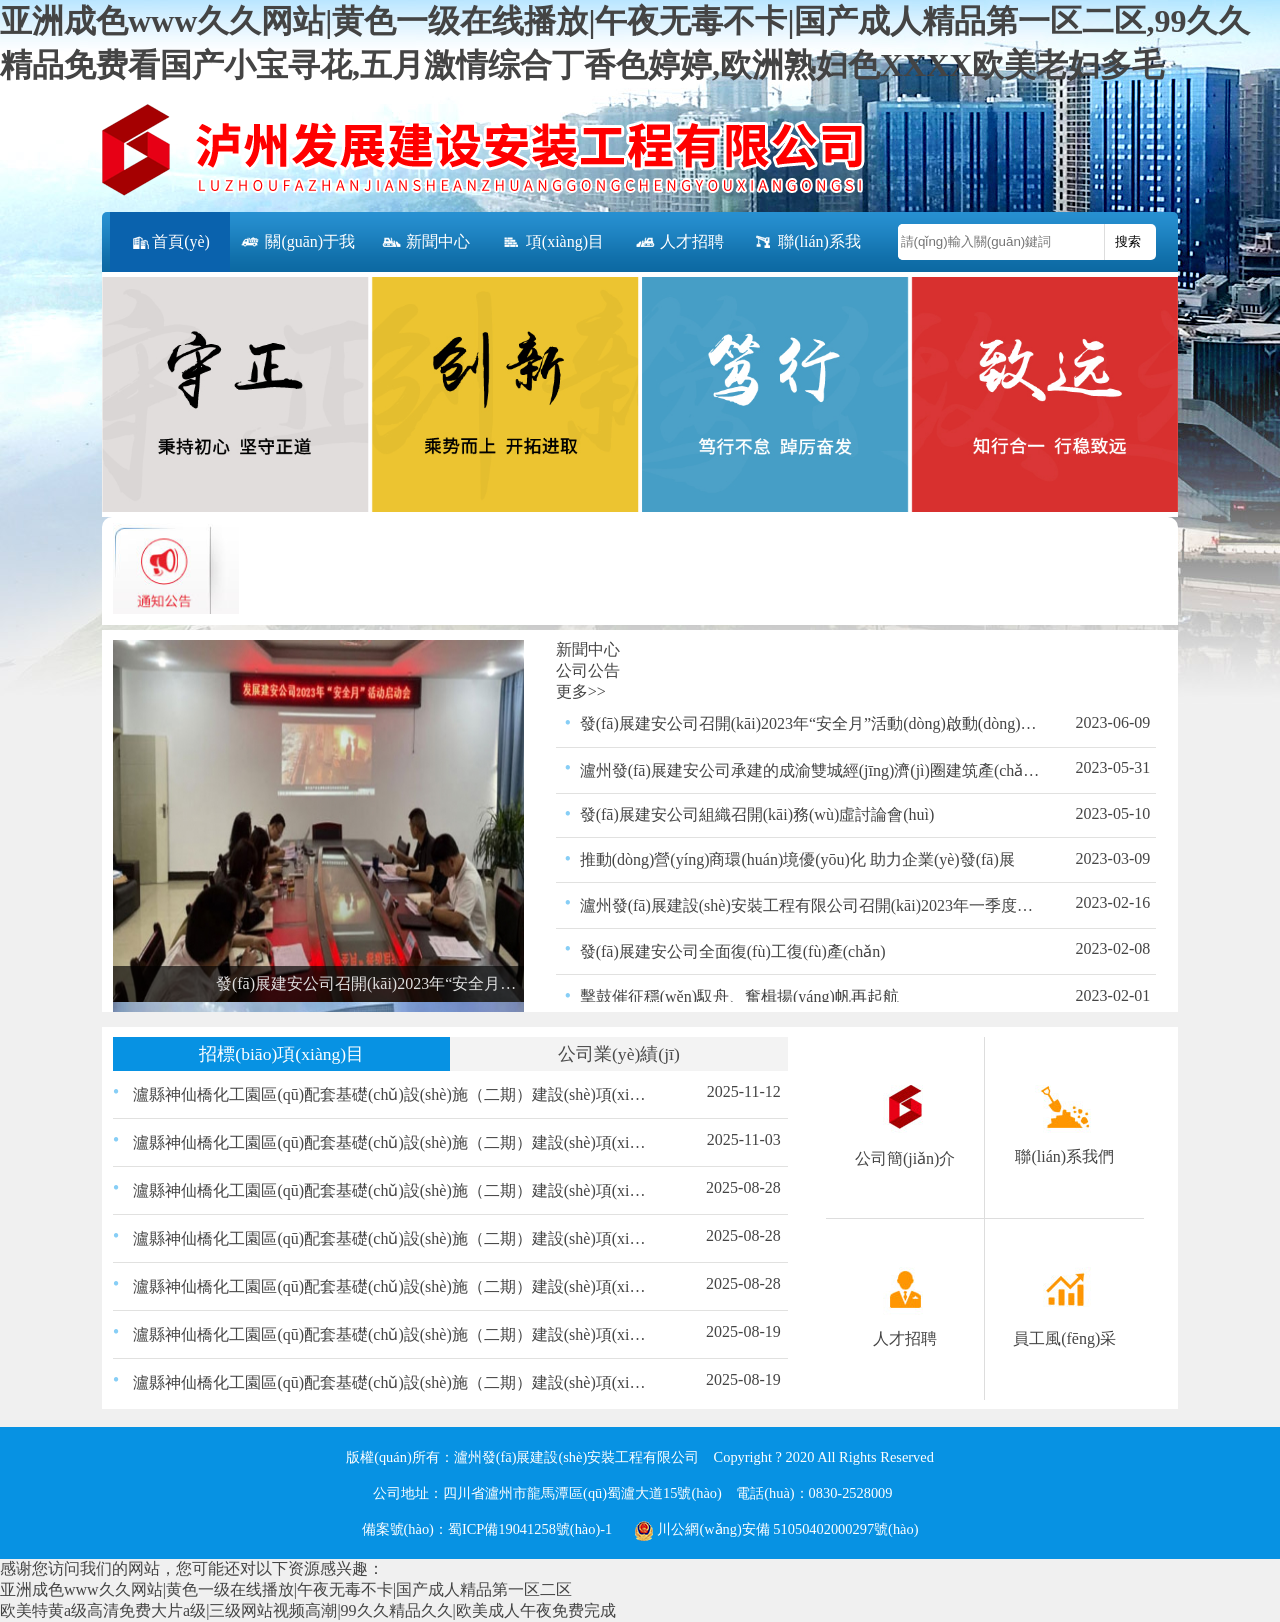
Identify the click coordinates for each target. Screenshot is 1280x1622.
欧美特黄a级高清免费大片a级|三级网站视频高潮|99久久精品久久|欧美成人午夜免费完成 (308, 1610)
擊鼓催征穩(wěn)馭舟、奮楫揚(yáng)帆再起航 (739, 996)
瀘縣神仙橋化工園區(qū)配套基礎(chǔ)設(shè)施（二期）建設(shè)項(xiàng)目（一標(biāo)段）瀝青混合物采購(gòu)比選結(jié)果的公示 (392, 1286)
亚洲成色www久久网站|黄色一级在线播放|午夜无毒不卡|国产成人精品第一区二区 (286, 1589)
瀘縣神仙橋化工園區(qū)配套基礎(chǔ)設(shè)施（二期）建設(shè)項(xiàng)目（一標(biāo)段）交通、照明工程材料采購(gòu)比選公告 (392, 1334)
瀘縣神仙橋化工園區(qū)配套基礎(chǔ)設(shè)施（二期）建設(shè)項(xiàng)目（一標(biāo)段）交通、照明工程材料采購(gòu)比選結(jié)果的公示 (392, 1190)
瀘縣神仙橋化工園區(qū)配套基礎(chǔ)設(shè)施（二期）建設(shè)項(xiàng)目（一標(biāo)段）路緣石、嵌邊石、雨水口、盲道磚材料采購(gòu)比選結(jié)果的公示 (392, 1094)
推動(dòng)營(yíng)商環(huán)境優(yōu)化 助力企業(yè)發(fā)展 (797, 859)
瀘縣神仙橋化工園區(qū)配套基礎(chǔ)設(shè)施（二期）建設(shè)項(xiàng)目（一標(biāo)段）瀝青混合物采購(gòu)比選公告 (392, 1382)
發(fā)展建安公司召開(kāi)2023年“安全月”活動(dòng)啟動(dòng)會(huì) (811, 723)
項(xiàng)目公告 (552, 252)
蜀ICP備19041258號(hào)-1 (530, 1529)
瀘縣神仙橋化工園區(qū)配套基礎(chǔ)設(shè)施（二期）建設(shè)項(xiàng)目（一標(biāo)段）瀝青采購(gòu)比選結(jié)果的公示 (392, 1238)
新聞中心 (425, 243)
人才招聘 (679, 243)
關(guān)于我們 (297, 252)
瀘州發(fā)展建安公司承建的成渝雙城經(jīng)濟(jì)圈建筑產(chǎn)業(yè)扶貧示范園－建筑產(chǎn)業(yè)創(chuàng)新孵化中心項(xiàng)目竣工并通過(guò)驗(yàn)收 (811, 770)
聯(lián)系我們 (806, 252)
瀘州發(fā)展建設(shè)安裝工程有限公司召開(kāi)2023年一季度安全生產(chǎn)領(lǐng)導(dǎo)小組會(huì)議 (811, 905)
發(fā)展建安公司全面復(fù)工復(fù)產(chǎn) (733, 951)
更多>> (581, 691)
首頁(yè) (170, 243)
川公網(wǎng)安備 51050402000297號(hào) (776, 1529)
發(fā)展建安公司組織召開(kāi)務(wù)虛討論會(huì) (757, 814)
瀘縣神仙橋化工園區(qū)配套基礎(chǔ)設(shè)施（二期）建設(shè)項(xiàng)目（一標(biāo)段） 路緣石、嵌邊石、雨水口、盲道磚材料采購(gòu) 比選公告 (392, 1142)
